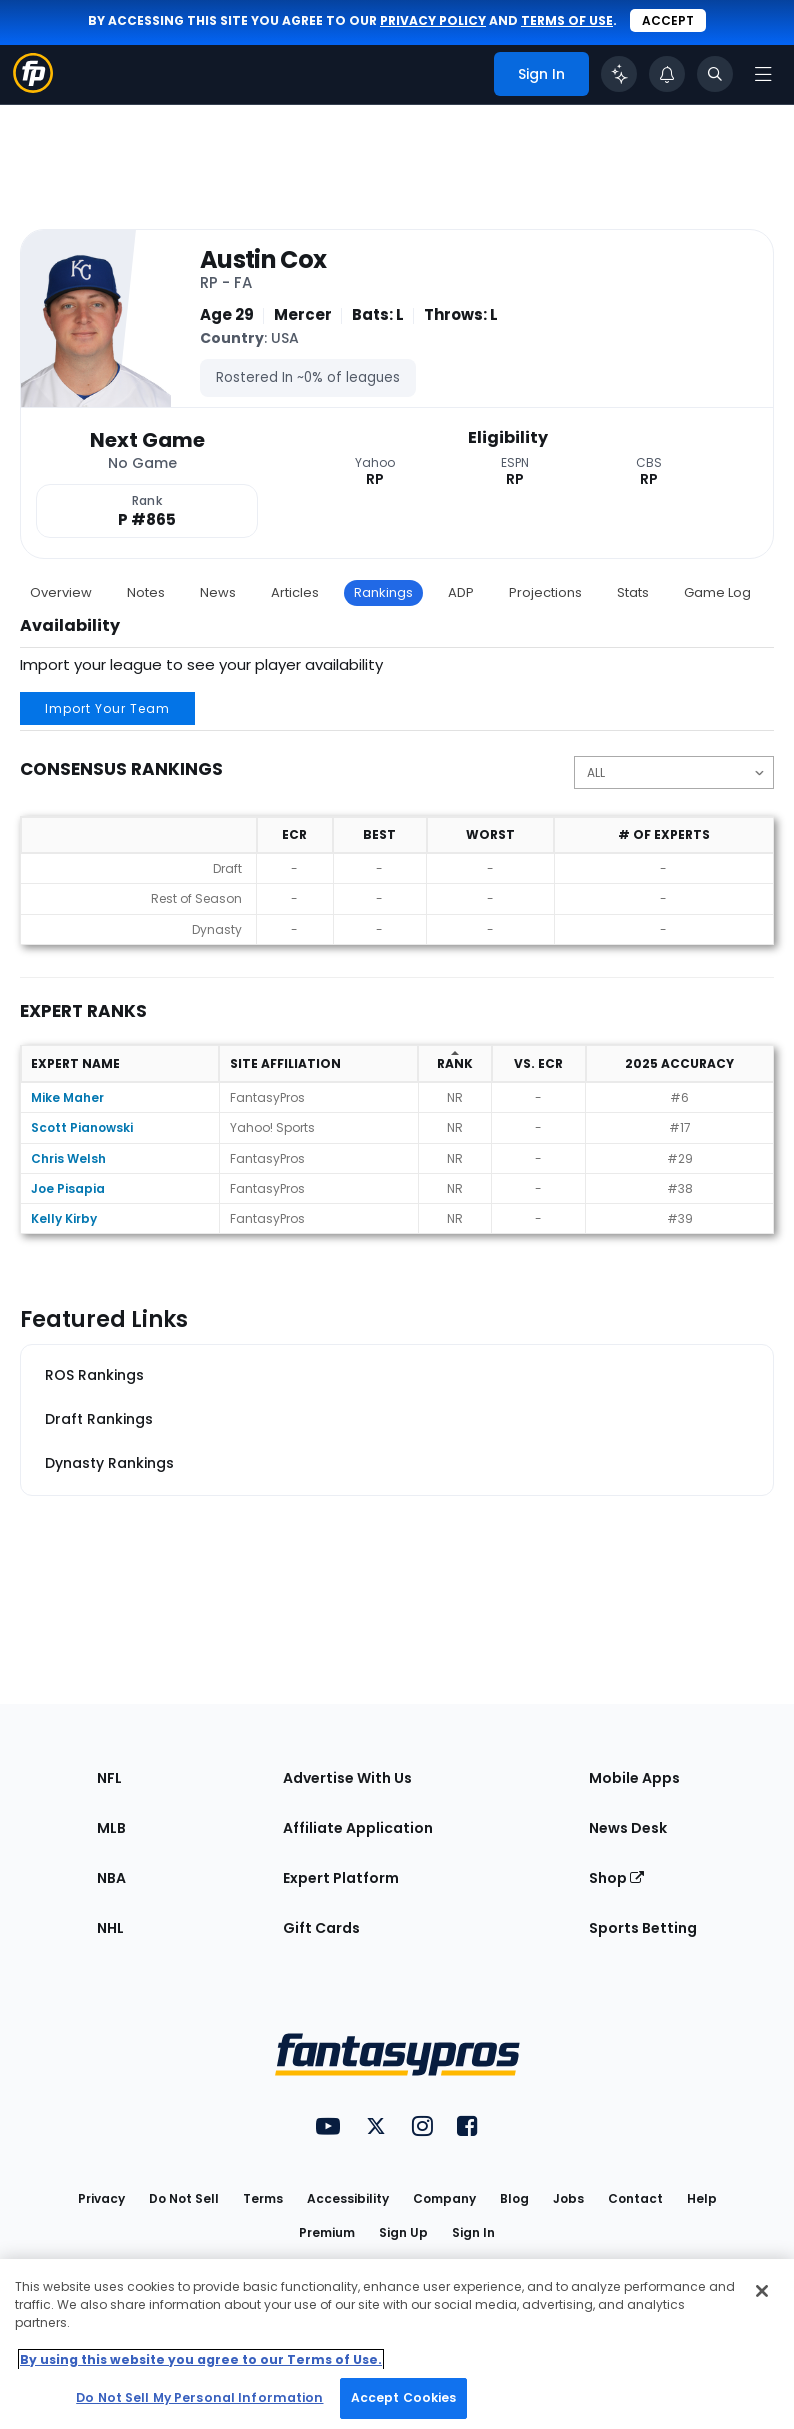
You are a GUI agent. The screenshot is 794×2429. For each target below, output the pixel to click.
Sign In (473, 2232)
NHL (110, 1928)
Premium (327, 2232)
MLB (111, 1828)
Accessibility (348, 2198)
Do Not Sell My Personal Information (199, 2397)
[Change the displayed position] (674, 772)
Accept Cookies (404, 2397)
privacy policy (433, 20)
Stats (633, 592)
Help (702, 2198)
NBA (111, 1878)
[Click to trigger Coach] (619, 74)
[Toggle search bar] (715, 74)
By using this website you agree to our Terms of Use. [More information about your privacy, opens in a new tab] (201, 2359)
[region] (397, 2344)
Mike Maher (67, 1097)
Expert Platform (341, 1878)
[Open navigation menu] (763, 74)
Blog (514, 2198)
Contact (635, 2198)
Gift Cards (321, 1928)
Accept (668, 20)
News (218, 592)
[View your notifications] (667, 74)
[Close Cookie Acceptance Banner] (762, 2291)
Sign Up (403, 2232)
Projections (545, 592)
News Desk (628, 1828)
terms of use (567, 20)
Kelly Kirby (64, 1218)
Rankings (383, 592)
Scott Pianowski (82, 1127)
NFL (109, 1778)
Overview (61, 592)
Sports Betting (643, 1928)
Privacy (101, 2198)
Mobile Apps (634, 1778)
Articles (295, 592)
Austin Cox (263, 260)
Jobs (568, 2198)
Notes (146, 592)
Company (444, 2198)
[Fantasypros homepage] (33, 87)
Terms (263, 2198)
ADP (461, 592)
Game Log (717, 592)
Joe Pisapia (68, 1188)
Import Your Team (107, 708)
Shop (616, 1878)
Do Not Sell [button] (184, 2198)
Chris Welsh (68, 1158)
